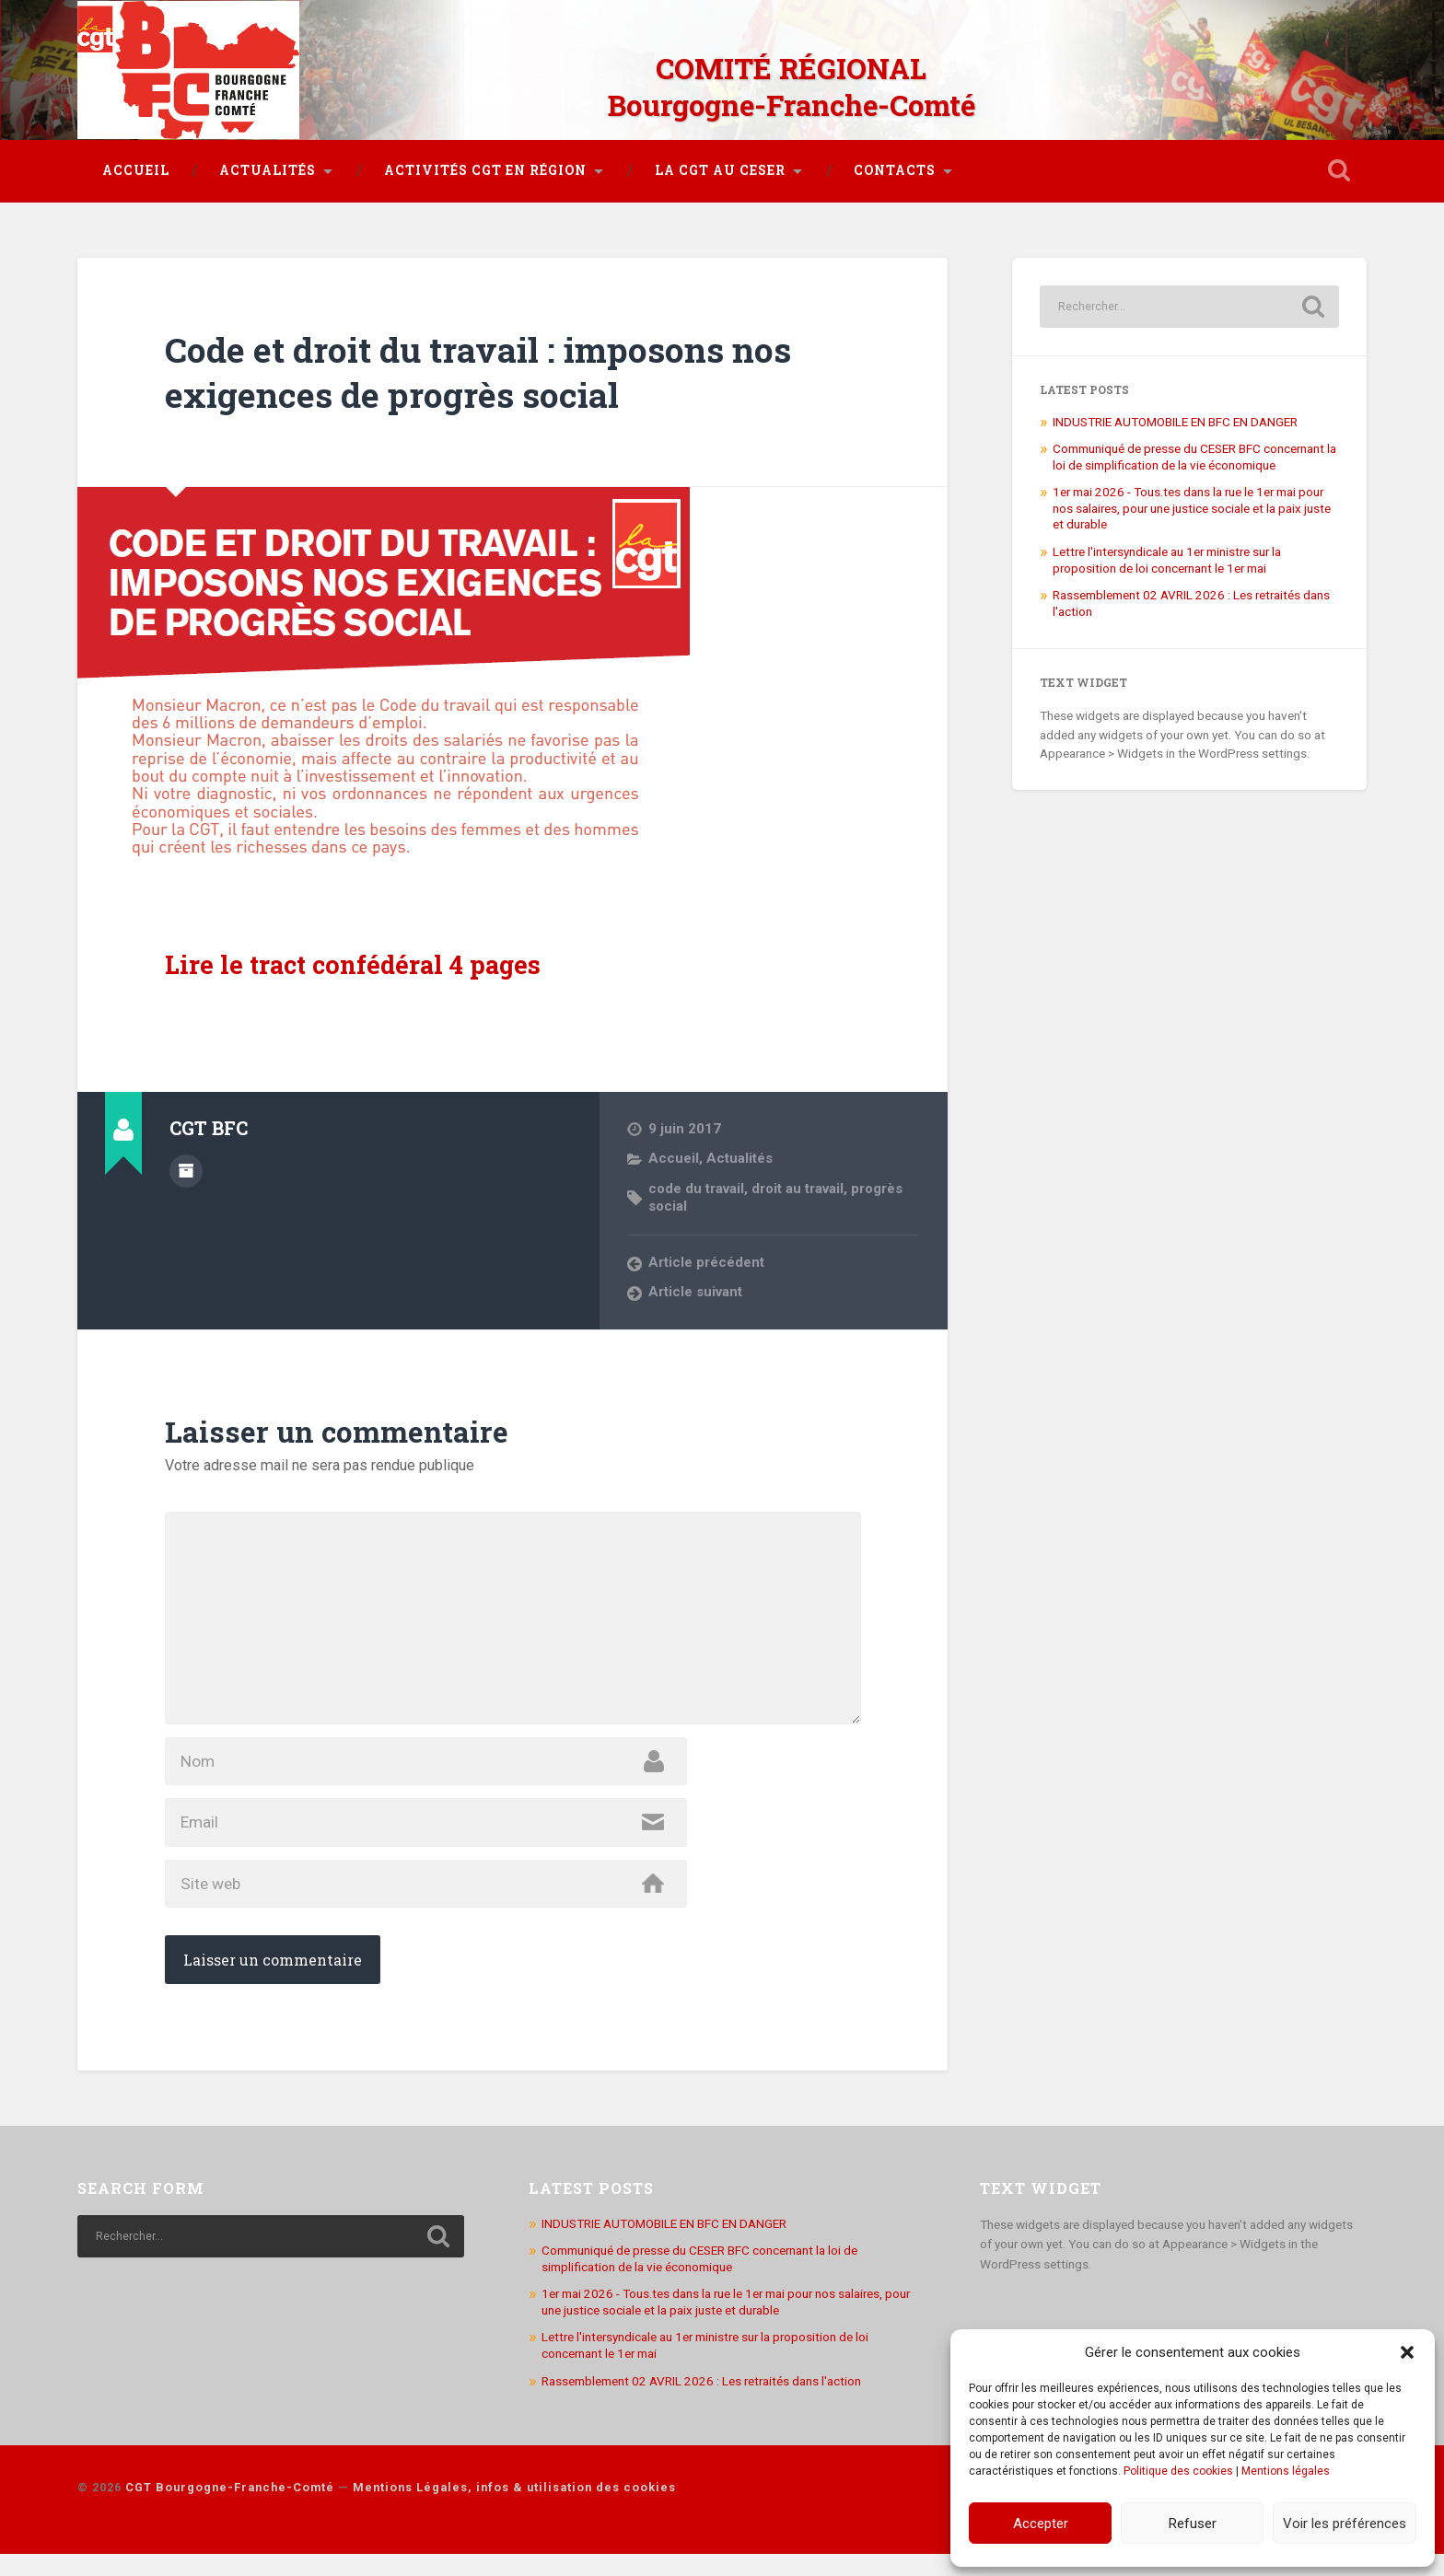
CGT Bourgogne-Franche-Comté (229, 2510)
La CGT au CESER (720, 168)
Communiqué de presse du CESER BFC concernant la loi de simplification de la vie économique (1194, 455)
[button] (1407, 2352)
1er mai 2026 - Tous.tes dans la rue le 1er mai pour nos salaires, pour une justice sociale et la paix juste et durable (1192, 506)
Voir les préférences (1344, 2523)
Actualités (267, 168)
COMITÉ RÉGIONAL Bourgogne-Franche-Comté (791, 83)
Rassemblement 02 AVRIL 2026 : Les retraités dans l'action (701, 2403)
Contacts (895, 168)
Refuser (1193, 2523)
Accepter (1040, 2523)
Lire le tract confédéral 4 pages (356, 963)
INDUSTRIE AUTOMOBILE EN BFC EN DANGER (1175, 419)
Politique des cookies (1178, 2471)
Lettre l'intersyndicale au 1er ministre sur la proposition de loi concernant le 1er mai (1167, 558)
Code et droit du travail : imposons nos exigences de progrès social (501, 370)
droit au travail (800, 1186)
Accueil (135, 168)
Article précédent (706, 1260)
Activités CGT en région (485, 168)
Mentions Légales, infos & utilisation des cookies (514, 2510)
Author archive (186, 1169)
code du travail (697, 1186)
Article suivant (696, 1290)
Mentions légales (1285, 2471)
